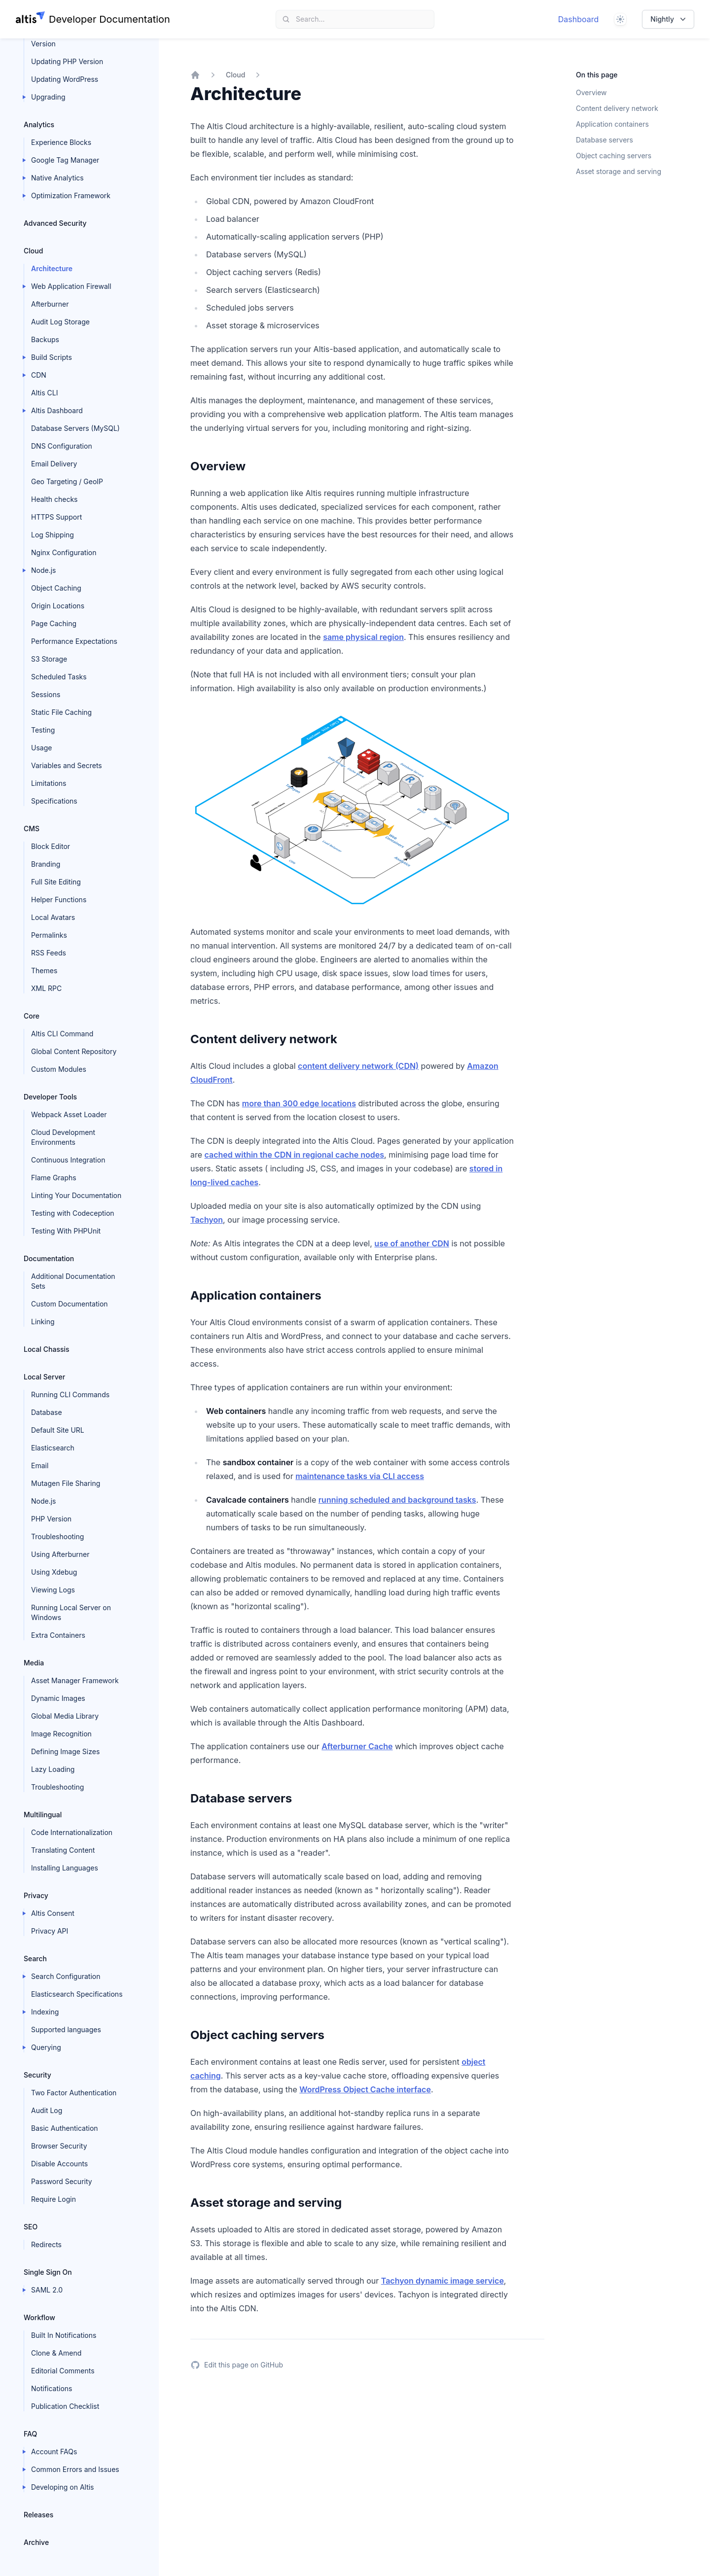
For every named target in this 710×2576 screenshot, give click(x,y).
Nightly (669, 19)
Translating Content (63, 1850)
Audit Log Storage (60, 322)
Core (31, 1016)
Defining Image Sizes (65, 1751)
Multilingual (43, 1814)
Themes (44, 970)
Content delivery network (617, 108)
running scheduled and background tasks (397, 1500)
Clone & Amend (56, 2353)
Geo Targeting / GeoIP (67, 481)
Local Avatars (53, 917)
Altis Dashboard (57, 410)
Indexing (45, 2012)
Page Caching (53, 623)
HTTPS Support (56, 517)
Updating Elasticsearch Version (68, 39)
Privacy (36, 1895)
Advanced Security (55, 223)
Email (39, 1465)
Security (37, 2075)
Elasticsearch (52, 1448)
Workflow (39, 2317)
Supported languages (66, 2029)
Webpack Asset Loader (68, 1114)
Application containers (612, 124)
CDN (38, 375)
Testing (43, 730)
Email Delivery (54, 463)
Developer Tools (50, 1097)
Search (35, 1958)
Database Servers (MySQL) (75, 428)
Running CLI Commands (70, 1394)
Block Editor (50, 846)
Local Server (44, 1377)
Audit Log (46, 2110)
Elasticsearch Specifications (77, 1994)
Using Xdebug (54, 1572)
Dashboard (578, 19)
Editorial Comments (63, 2370)
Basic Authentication (64, 2128)
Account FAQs (54, 2451)
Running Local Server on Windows (71, 1612)
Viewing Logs (53, 1590)
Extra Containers (58, 1635)
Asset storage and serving (618, 171)
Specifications (54, 801)
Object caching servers (613, 155)
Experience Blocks (61, 142)
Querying (46, 2047)
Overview (591, 92)
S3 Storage (49, 659)
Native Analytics (57, 178)
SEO (30, 2227)
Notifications (51, 2388)
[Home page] (93, 19)
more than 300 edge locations (299, 1103)
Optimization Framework (70, 195)
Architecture (51, 268)
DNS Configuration (61, 446)
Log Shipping (52, 534)
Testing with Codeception (72, 1213)
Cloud (33, 251)
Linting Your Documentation (76, 1195)
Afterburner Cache (356, 1746)
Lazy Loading (52, 1769)
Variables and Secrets (66, 765)
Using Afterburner (60, 1554)
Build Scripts (51, 357)
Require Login (53, 2199)
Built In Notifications (63, 2335)
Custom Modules (58, 1069)
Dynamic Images (58, 1698)
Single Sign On (48, 2272)
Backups (45, 339)
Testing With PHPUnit (66, 1231)
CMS (31, 828)
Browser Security (59, 2146)
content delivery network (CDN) (358, 1066)
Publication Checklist (65, 2406)
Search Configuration (66, 1976)
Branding (45, 864)
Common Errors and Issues (75, 2469)
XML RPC (46, 988)
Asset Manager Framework (75, 1680)
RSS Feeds (48, 953)
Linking (43, 1321)
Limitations (49, 783)
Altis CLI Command (62, 1033)
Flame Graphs (53, 1177)
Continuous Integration (68, 1160)
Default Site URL (57, 1430)
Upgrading (48, 97)
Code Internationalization (71, 1832)
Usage (41, 747)
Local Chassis (47, 1349)
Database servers (604, 140)
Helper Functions (58, 899)
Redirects (46, 2244)
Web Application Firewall (71, 286)
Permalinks (49, 935)
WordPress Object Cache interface (365, 2089)
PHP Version (51, 1519)
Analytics (39, 124)
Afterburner (50, 304)
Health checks (54, 499)
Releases (38, 2514)
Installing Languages (64, 1868)
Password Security (61, 2181)
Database (46, 1412)
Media (34, 1663)
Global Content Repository (73, 1051)
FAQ (30, 2434)
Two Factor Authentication (73, 2092)
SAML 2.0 (47, 2290)
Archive (36, 2542)
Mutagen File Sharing (65, 1483)
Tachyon (206, 1220)
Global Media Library (65, 1716)
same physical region (363, 637)
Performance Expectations (74, 641)
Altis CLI (44, 392)
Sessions (45, 694)
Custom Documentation (69, 1304)
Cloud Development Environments (63, 1137)
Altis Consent (52, 1913)
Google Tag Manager (65, 160)
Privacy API (49, 1931)
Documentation (49, 1258)
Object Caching (56, 588)
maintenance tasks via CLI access (359, 1476)
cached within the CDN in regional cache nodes (295, 1155)
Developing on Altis (62, 2487)
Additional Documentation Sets (73, 1281)
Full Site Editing (56, 882)
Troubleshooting (57, 1536)
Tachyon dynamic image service (442, 2281)
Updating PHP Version (67, 61)
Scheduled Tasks (59, 676)
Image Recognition (61, 1733)
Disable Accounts (59, 2163)
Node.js (43, 570)
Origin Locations (57, 605)
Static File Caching (61, 712)
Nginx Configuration (63, 552)
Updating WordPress (64, 79)
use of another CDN (411, 1243)
